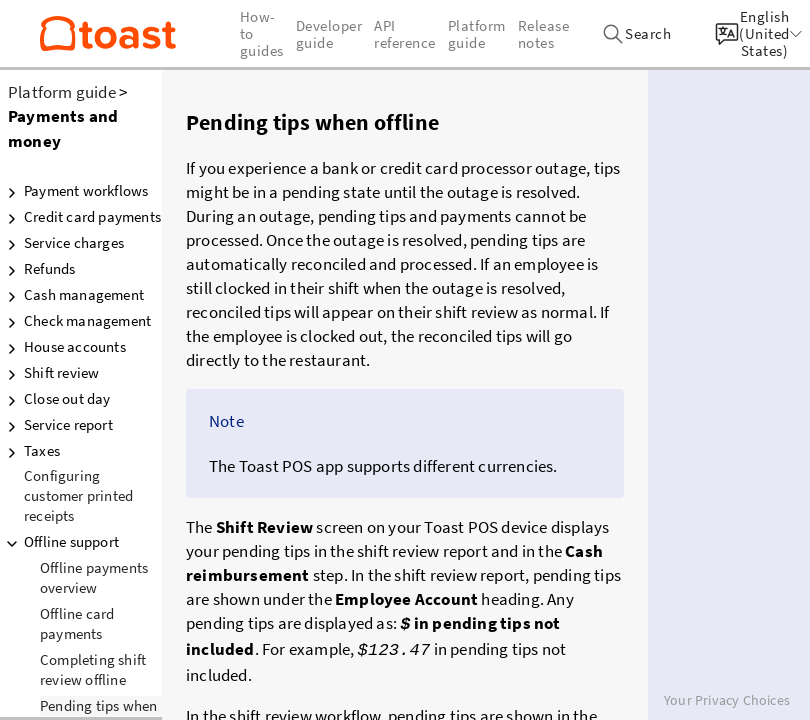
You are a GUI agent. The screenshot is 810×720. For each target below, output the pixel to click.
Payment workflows (74, 191)
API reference (405, 34)
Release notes (544, 34)
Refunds (37, 269)
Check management (75, 321)
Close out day (55, 399)
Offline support (59, 542)
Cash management (72, 295)
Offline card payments (77, 623)
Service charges (62, 243)
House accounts (63, 347)
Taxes (30, 451)
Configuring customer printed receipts (78, 495)
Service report (56, 425)
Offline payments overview (94, 577)
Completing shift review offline (93, 669)
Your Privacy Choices (727, 700)
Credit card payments (80, 217)
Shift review (49, 373)
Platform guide (62, 92)
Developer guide (329, 34)
